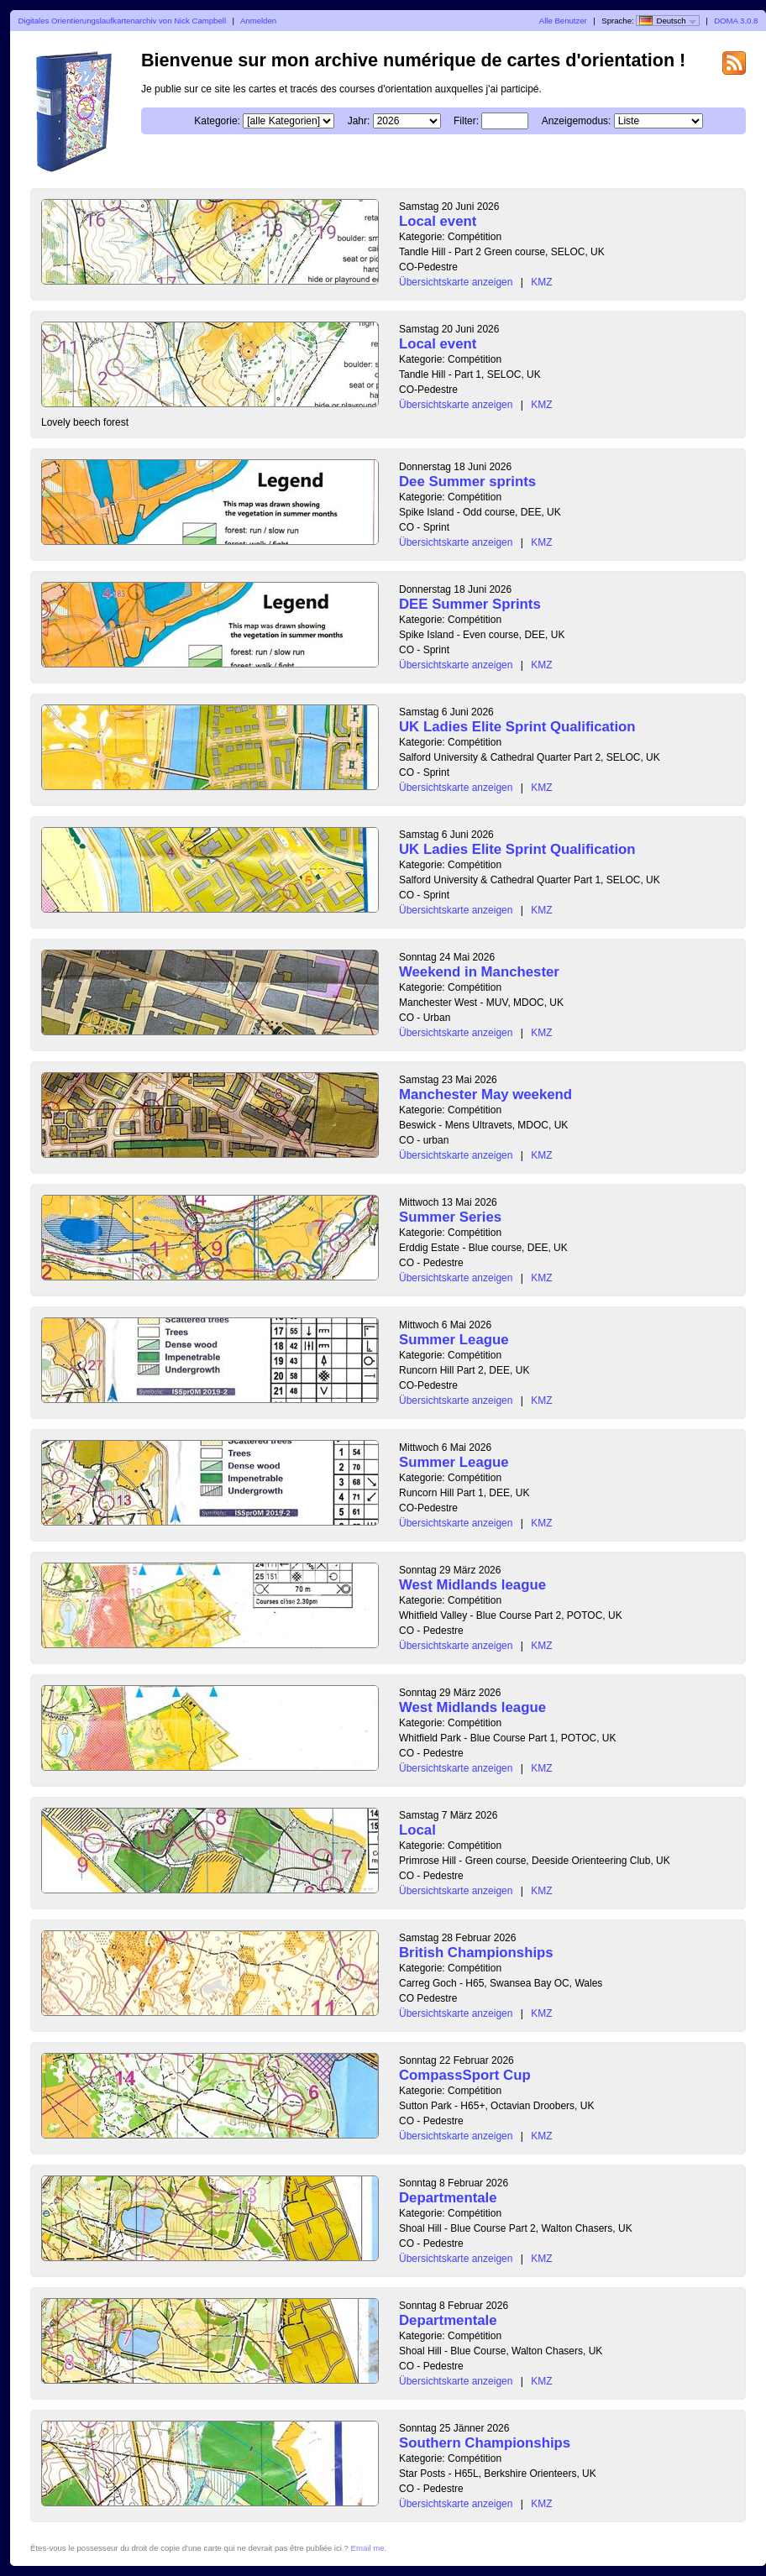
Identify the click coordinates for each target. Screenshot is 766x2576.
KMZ (541, 282)
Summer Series (450, 1217)
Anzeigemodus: (576, 121)
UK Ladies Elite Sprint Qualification (517, 727)
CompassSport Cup (465, 2075)
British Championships (476, 1953)
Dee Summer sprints (467, 482)
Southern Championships (484, 2443)
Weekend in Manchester (479, 972)
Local (417, 1830)
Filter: (466, 121)
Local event (437, 221)
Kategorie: (217, 121)
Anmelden (258, 20)
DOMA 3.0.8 (736, 20)
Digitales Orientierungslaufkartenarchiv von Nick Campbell (122, 20)
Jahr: (359, 121)
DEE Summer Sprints (470, 604)
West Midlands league (472, 1585)
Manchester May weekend (485, 1094)
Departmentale (448, 2198)
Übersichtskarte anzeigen (455, 282)
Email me (368, 2547)
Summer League (454, 1340)
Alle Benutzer (563, 20)
